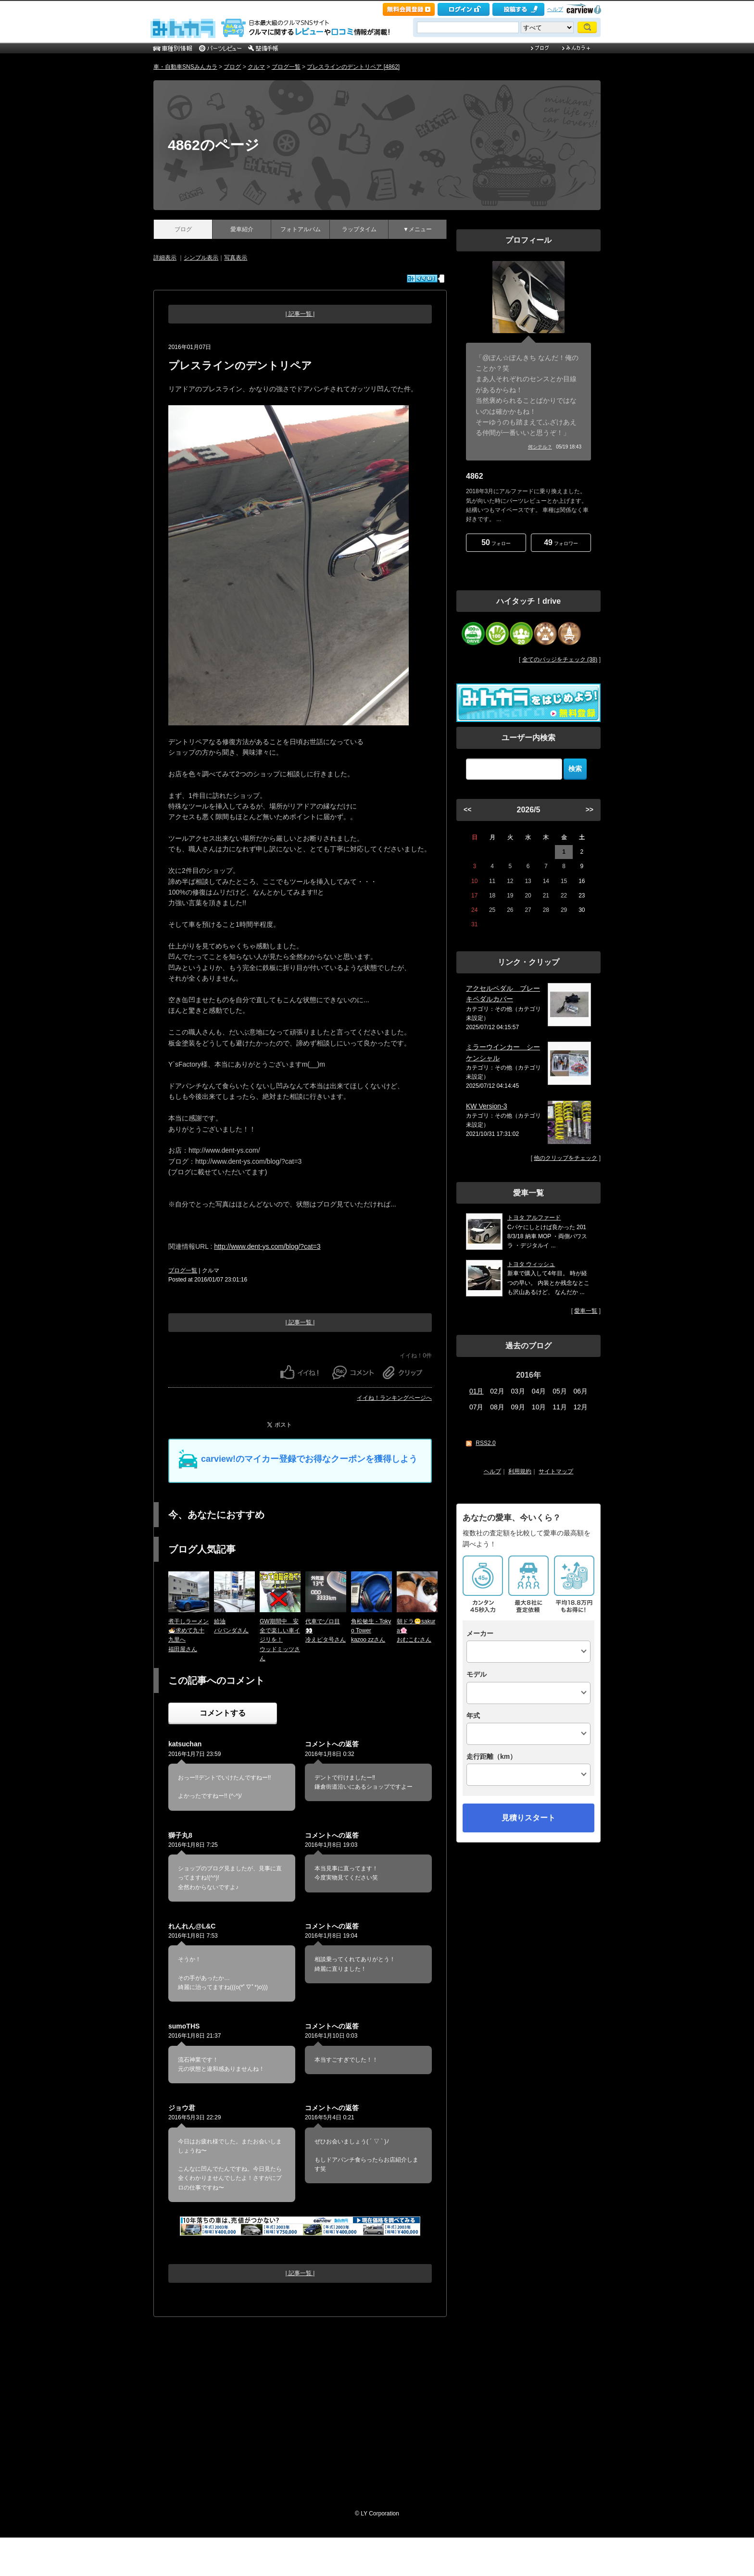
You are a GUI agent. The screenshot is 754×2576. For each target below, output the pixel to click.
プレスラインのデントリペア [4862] (353, 66)
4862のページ (213, 145)
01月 (476, 1391)
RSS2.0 (485, 1443)
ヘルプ (555, 9)
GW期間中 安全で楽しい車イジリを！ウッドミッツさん (280, 1640)
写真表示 (235, 257)
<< (467, 809)
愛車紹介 (241, 229)
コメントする (223, 1713)
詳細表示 (164, 257)
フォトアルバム (300, 229)
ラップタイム (359, 229)
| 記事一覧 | (300, 314)
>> (589, 809)
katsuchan (184, 1744)
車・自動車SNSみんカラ (185, 66)
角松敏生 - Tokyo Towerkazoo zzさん (371, 1630)
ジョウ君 (181, 2108)
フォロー (496, 542)
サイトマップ (556, 1471)
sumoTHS (184, 2026)
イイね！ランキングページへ (394, 1397)
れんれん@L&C (191, 1926)
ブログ (232, 66)
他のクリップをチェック (565, 1158)
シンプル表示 (201, 257)
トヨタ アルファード (534, 1217)
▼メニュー (417, 229)
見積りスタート (528, 1818)
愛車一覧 (585, 1310)
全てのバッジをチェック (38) (560, 659)
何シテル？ (540, 446)
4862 (474, 476)
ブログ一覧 (286, 66)
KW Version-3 (486, 1106)
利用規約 (519, 1471)
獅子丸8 (180, 1835)
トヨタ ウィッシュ (531, 1264)
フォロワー (561, 542)
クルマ (256, 66)
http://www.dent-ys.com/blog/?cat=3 (267, 1246)
